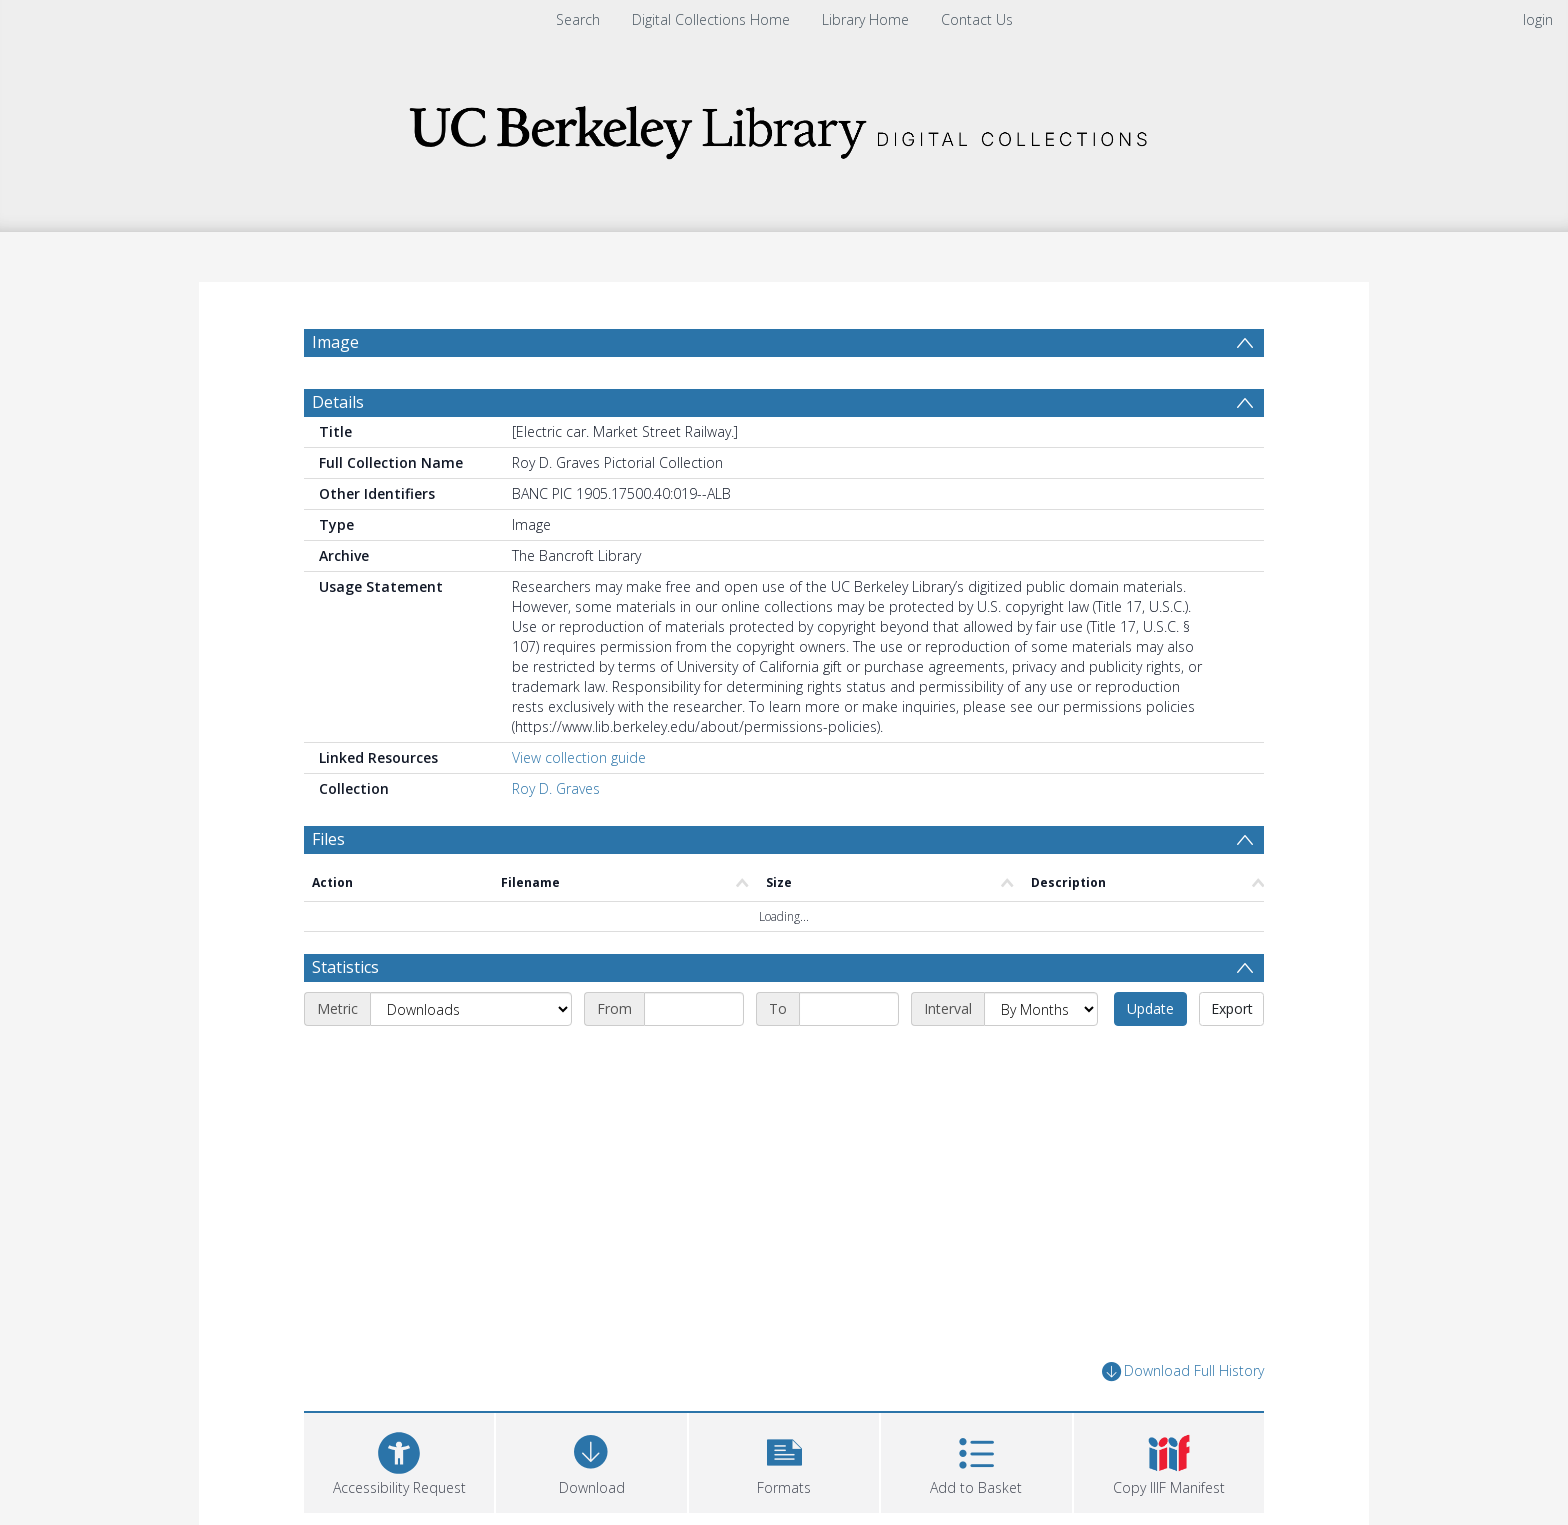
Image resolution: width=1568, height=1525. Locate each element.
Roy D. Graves (556, 788)
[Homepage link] (784, 126)
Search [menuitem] (578, 19)
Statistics (345, 967)
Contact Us (977, 19)
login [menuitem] (1538, 19)
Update (1150, 1008)
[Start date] (694, 1009)
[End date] (849, 1009)
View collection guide (579, 757)
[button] (784, 1460)
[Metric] (471, 1009)
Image (335, 342)
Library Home (865, 19)
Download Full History (1183, 1371)
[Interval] (1041, 1009)
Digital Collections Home (711, 19)
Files (328, 839)
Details (338, 402)
